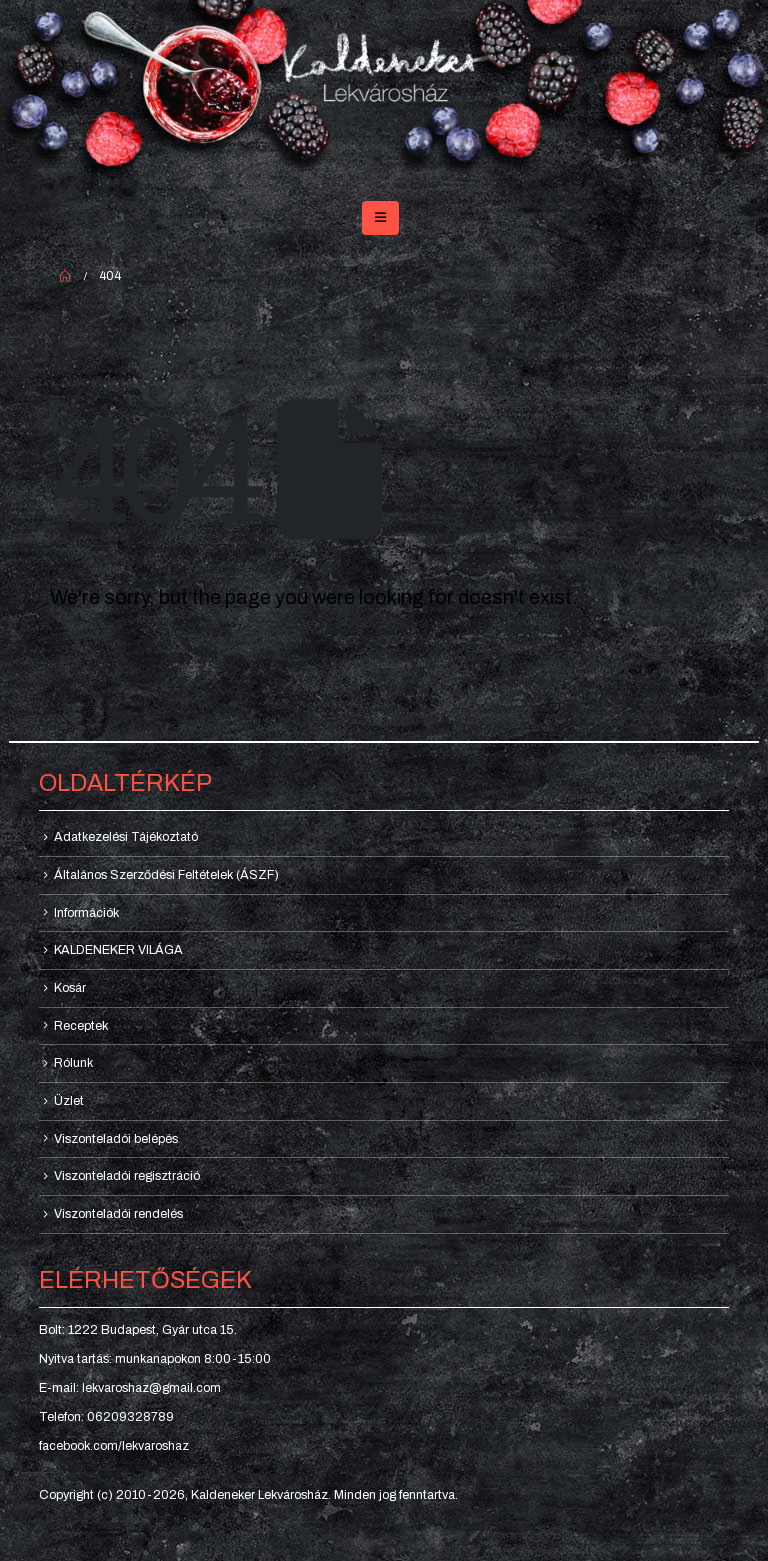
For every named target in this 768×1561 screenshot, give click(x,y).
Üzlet (69, 1101)
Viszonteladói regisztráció (127, 1176)
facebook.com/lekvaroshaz (114, 1446)
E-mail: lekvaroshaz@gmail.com (130, 1388)
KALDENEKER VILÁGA (118, 950)
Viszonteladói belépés (116, 1139)
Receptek (81, 1026)
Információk (86, 913)
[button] (380, 218)
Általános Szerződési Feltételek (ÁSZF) (166, 875)
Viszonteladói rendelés (118, 1214)
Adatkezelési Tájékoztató (126, 837)
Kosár (70, 988)
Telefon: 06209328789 (106, 1417)
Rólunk (73, 1063)
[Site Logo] (384, 92)
